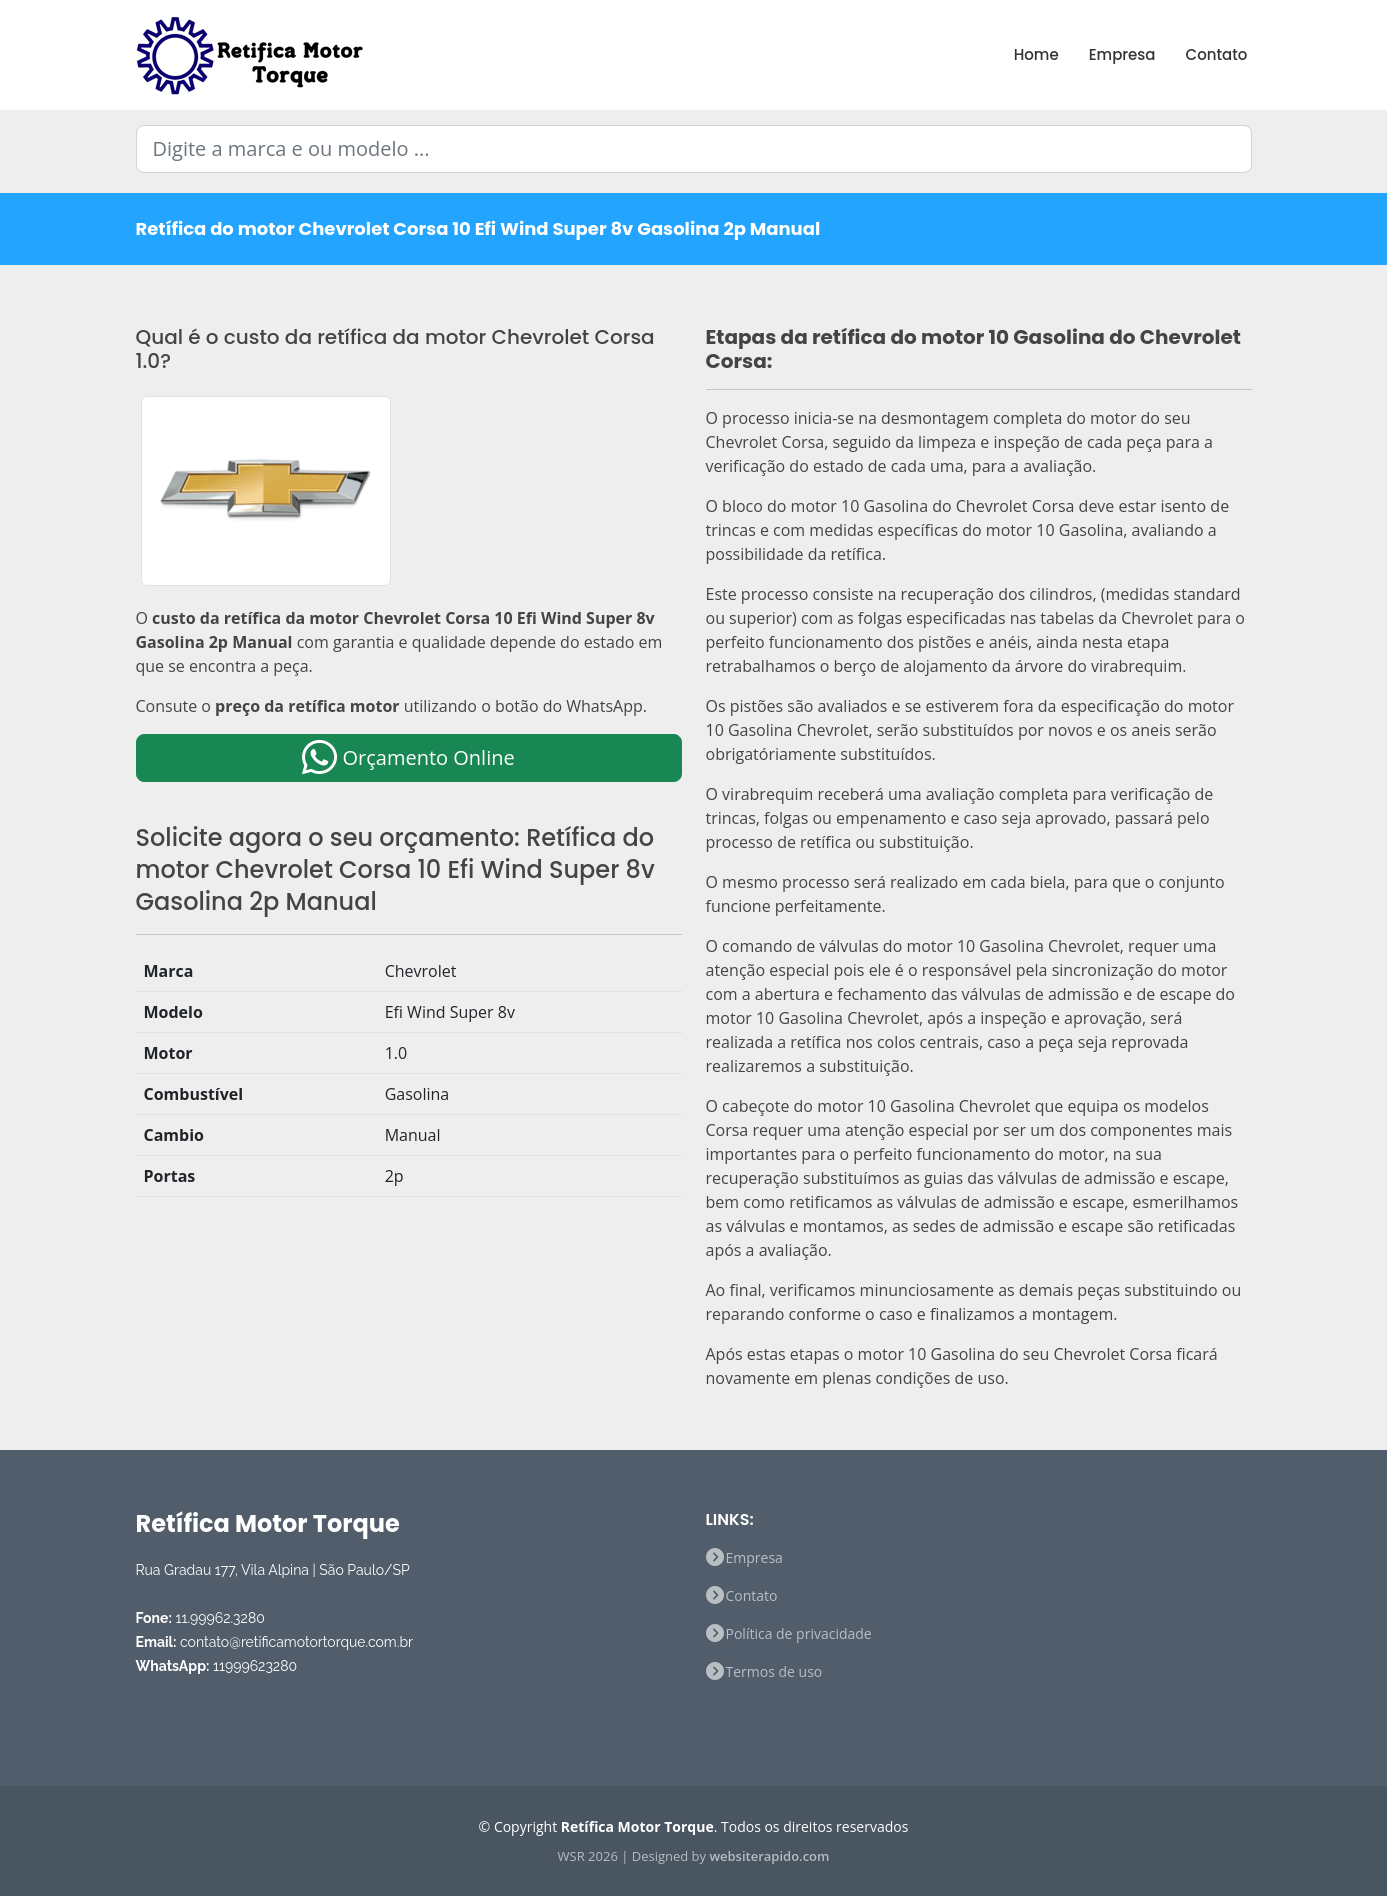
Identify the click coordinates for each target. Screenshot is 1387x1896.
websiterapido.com (769, 1856)
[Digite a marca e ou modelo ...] (694, 149)
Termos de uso (774, 1672)
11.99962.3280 (219, 1618)
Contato (1217, 54)
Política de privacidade (799, 1634)
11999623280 (255, 1666)
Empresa (1122, 54)
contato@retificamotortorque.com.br (296, 1642)
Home (1036, 54)
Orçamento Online (408, 757)
